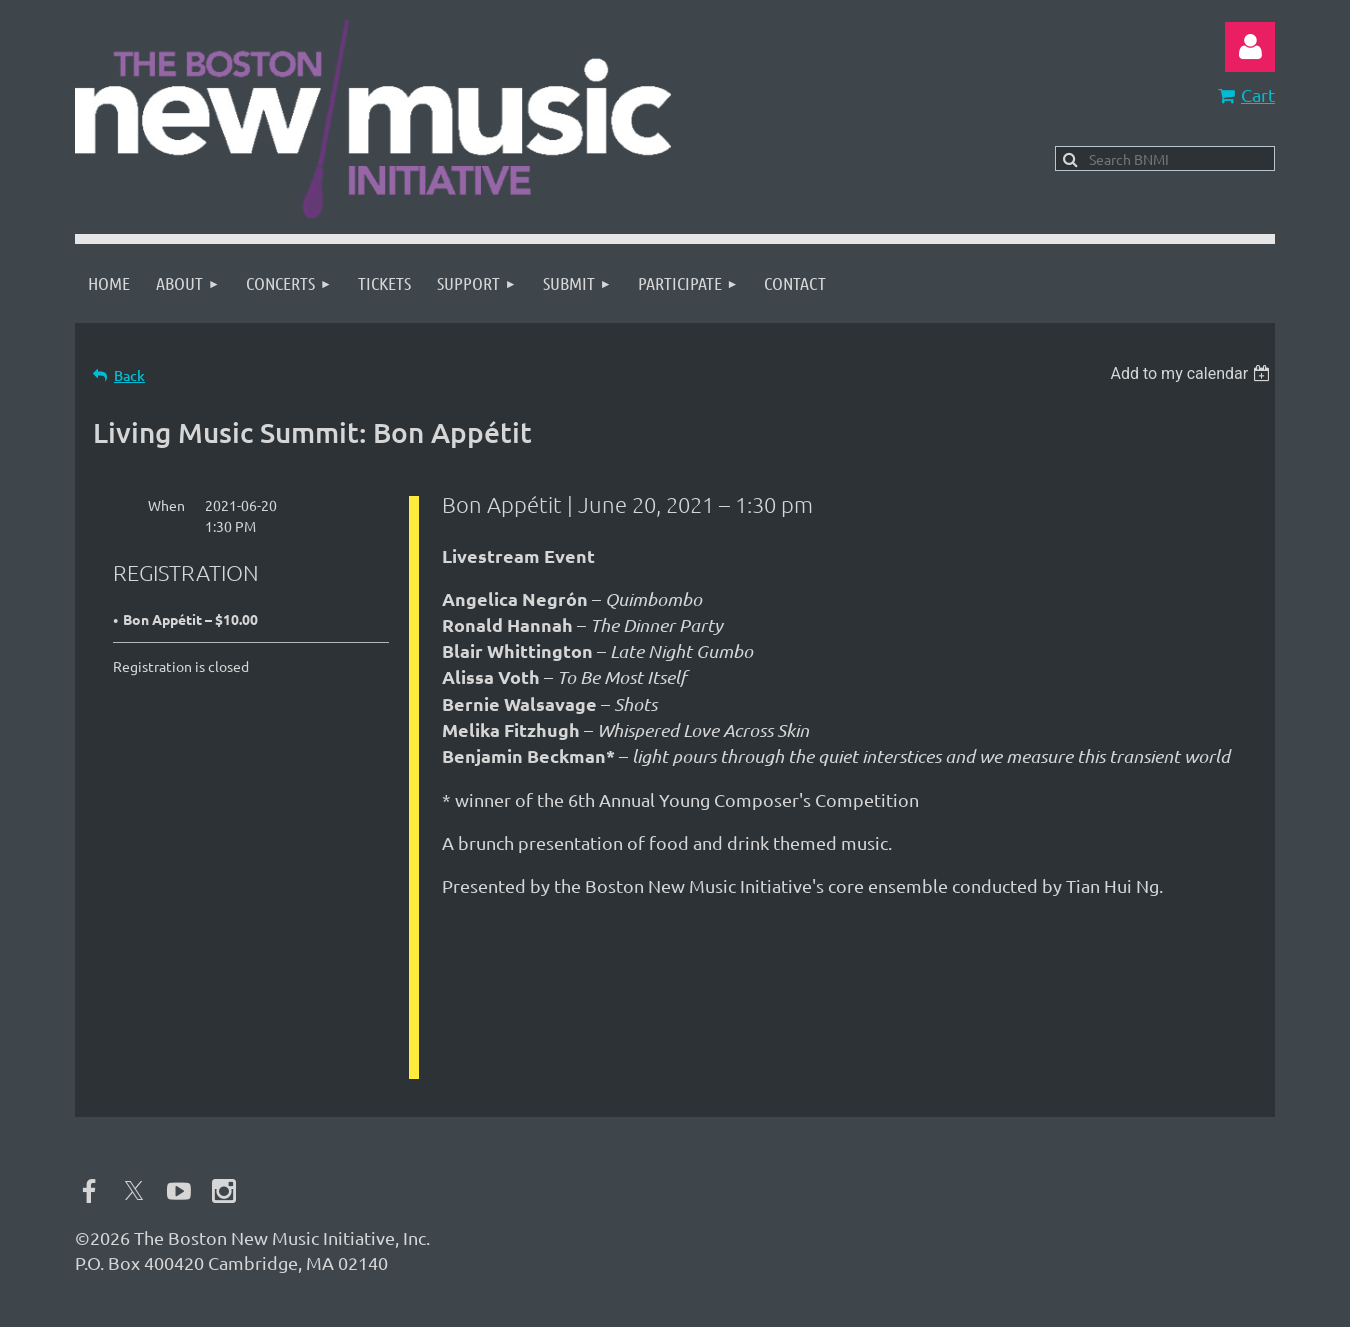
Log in (1250, 47)
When (166, 505)
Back (129, 375)
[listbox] (1192, 373)
